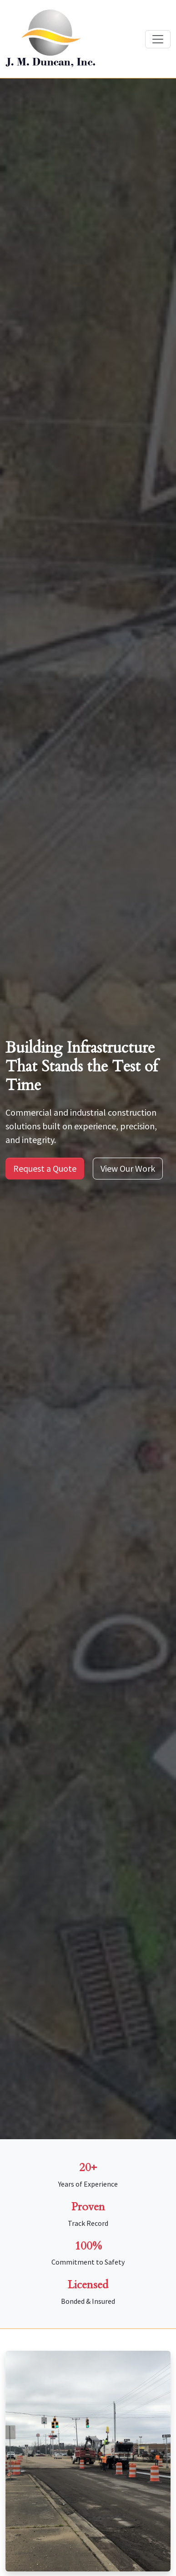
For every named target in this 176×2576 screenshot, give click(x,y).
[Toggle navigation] (158, 39)
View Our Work (128, 1168)
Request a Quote (44, 1168)
